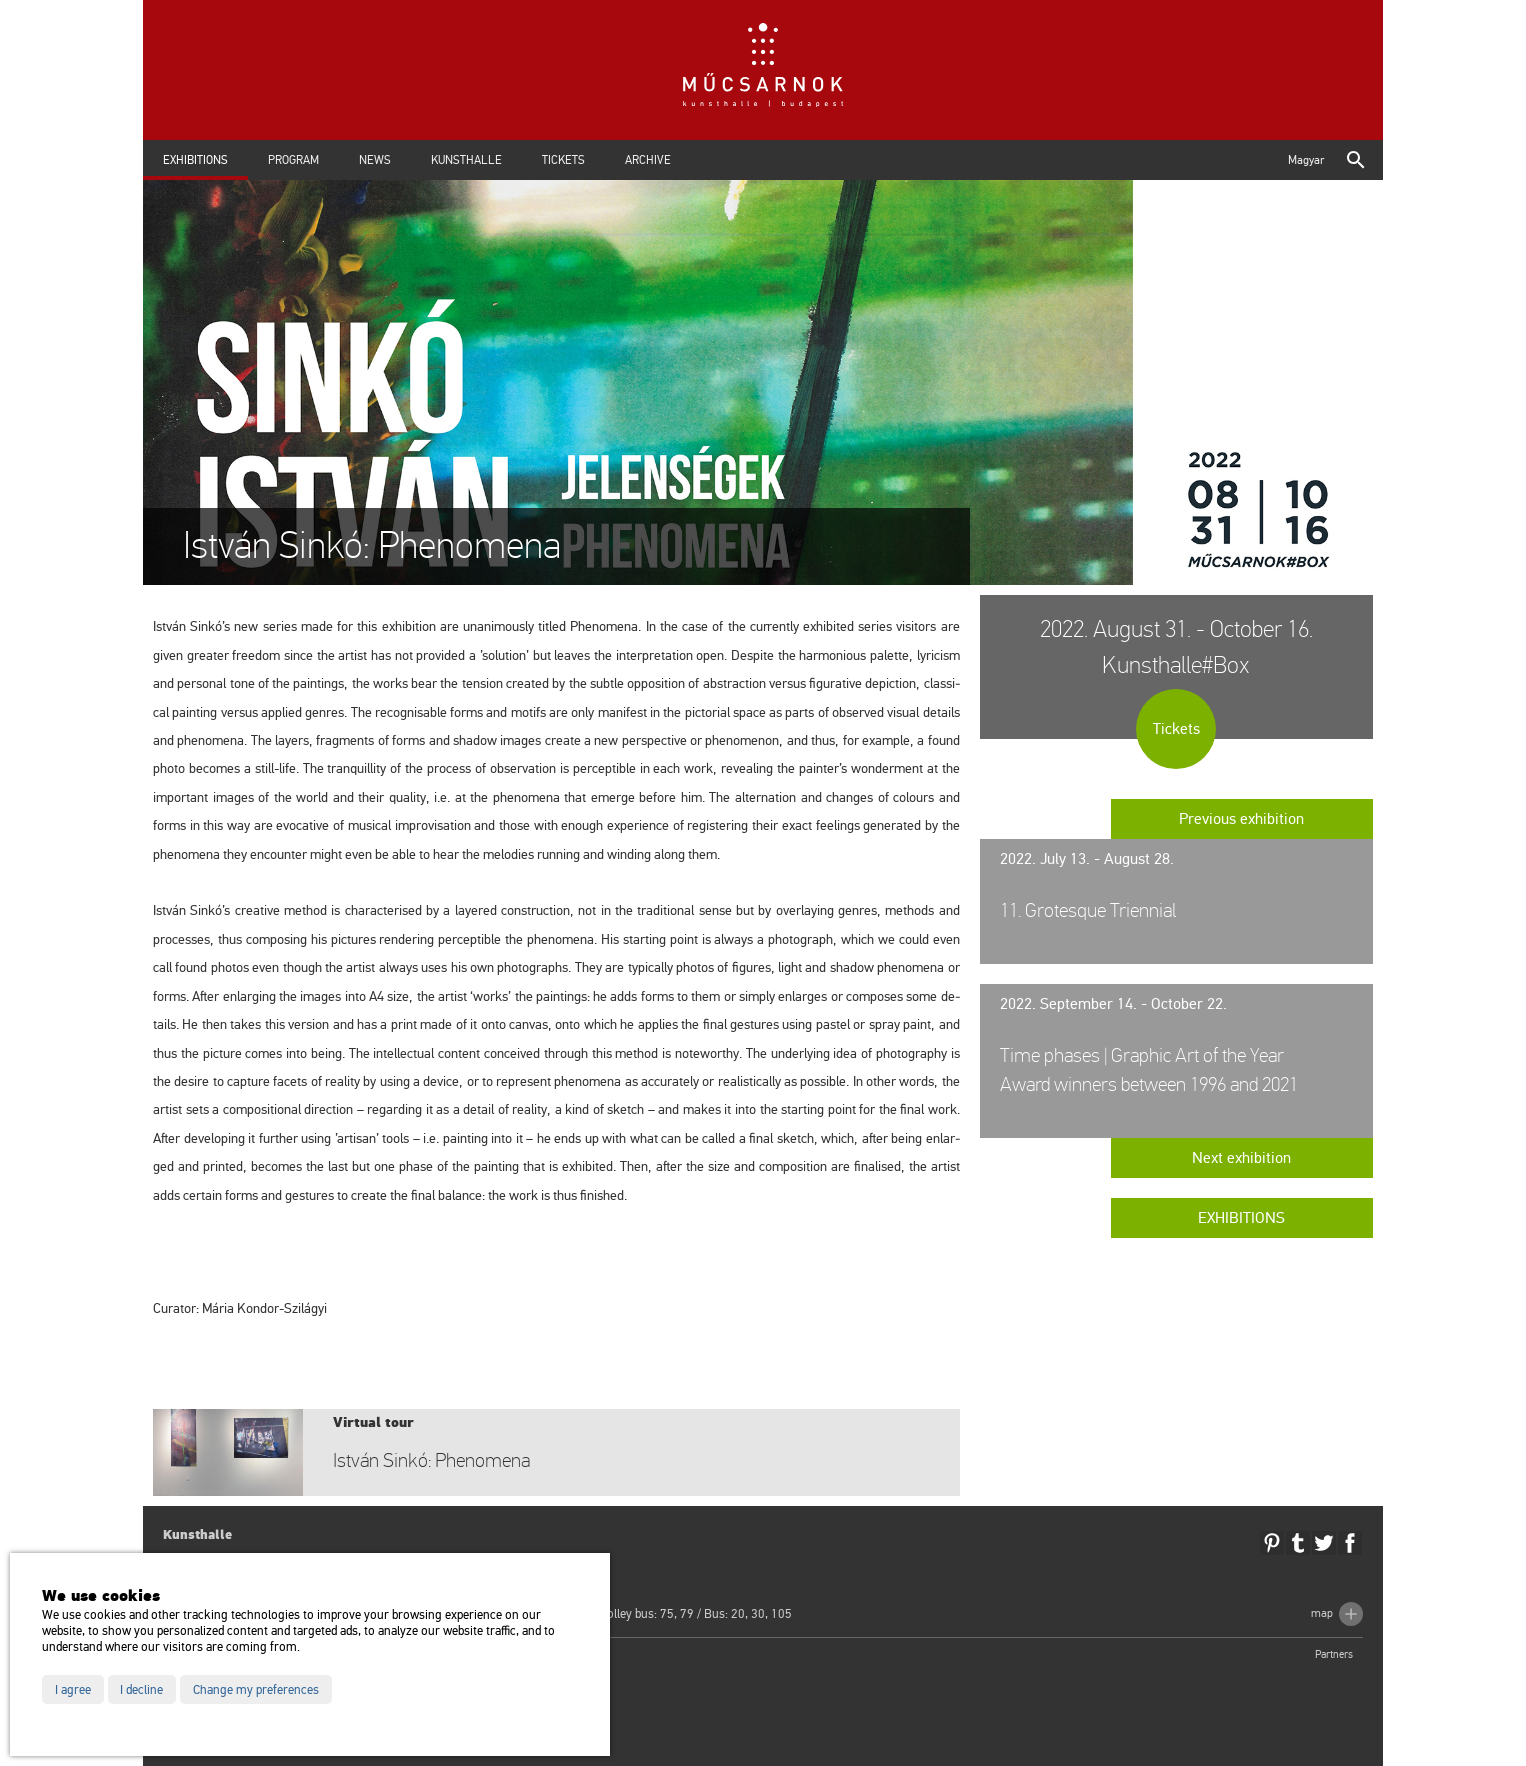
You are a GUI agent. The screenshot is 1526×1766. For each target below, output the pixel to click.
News (375, 160)
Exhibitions (195, 160)
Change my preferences (256, 1690)
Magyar (1306, 160)
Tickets (563, 160)
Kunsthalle (466, 160)
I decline (141, 1690)
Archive (648, 160)
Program (293, 160)
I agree (73, 1690)
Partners (1334, 1654)
